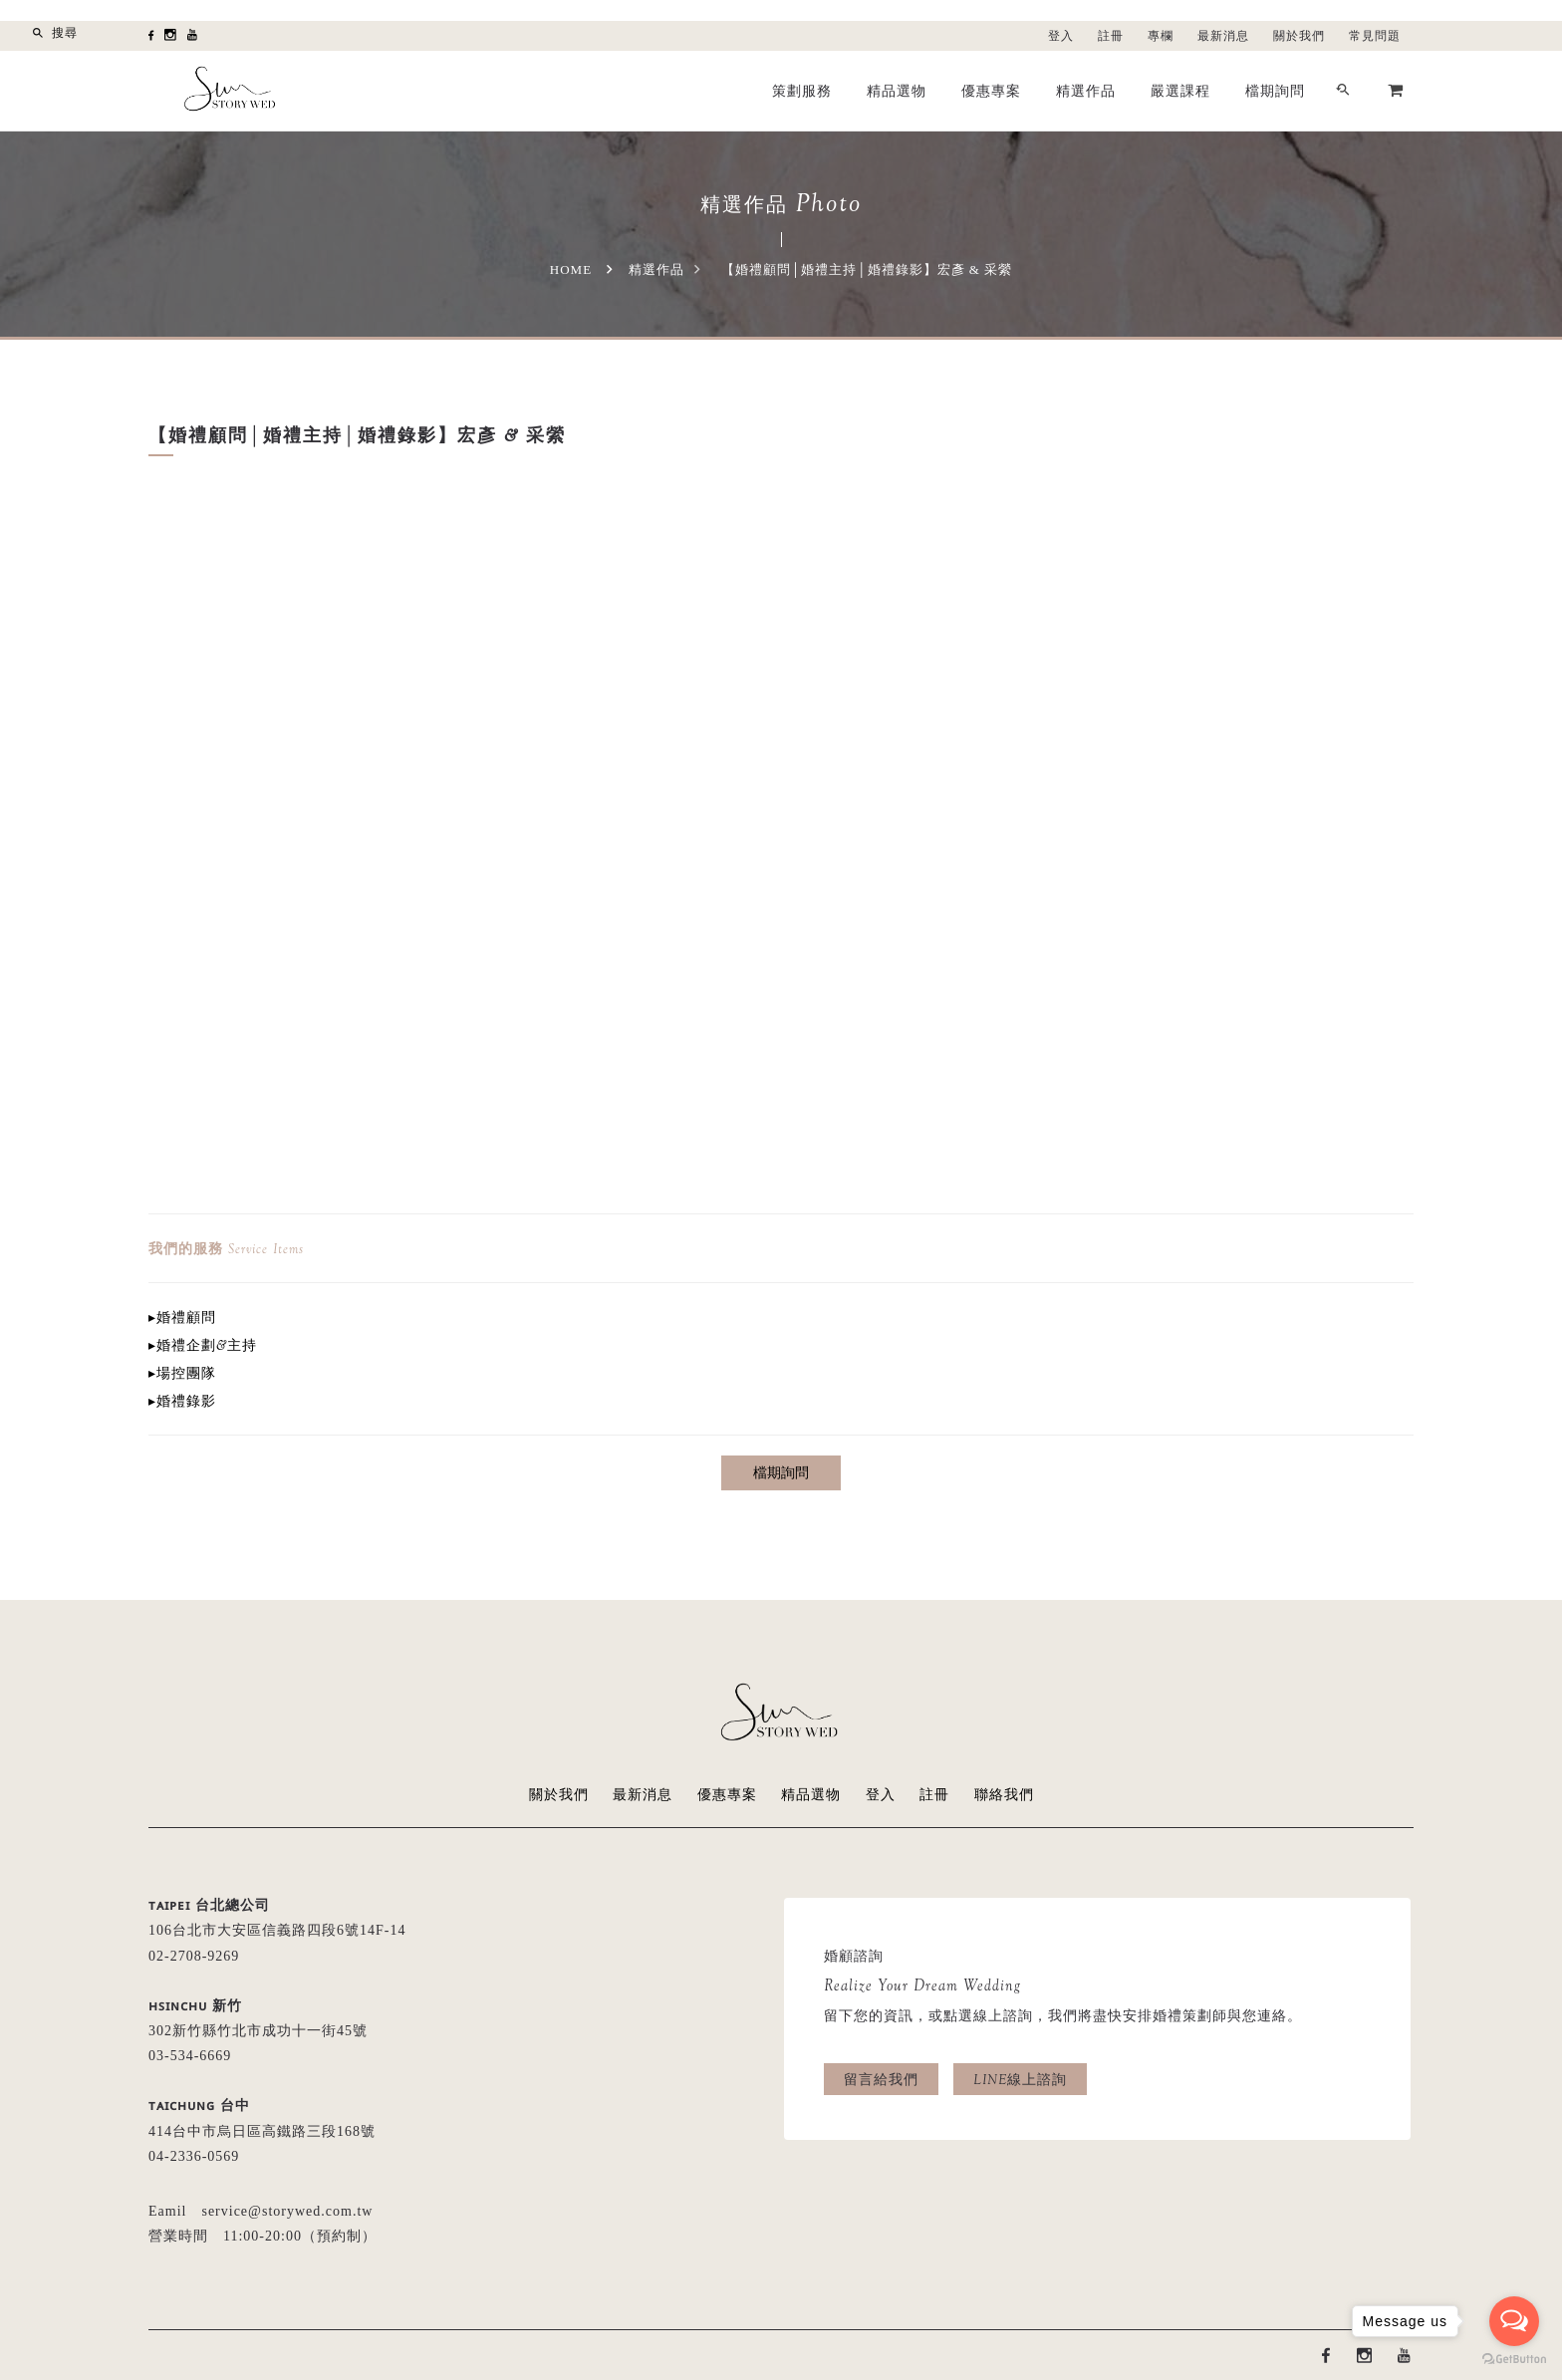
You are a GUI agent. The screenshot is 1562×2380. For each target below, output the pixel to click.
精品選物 (896, 91)
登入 (1061, 36)
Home (571, 269)
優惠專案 (991, 91)
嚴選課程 (1180, 91)
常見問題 (1375, 36)
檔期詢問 (1275, 91)
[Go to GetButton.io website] (1514, 2359)
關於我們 (1299, 36)
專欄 (1160, 36)
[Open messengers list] (1514, 2321)
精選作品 (1086, 91)
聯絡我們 (1004, 1794)
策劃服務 (802, 91)
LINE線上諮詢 (1020, 2079)
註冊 (1111, 36)
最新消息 (1223, 36)
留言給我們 (881, 2079)
